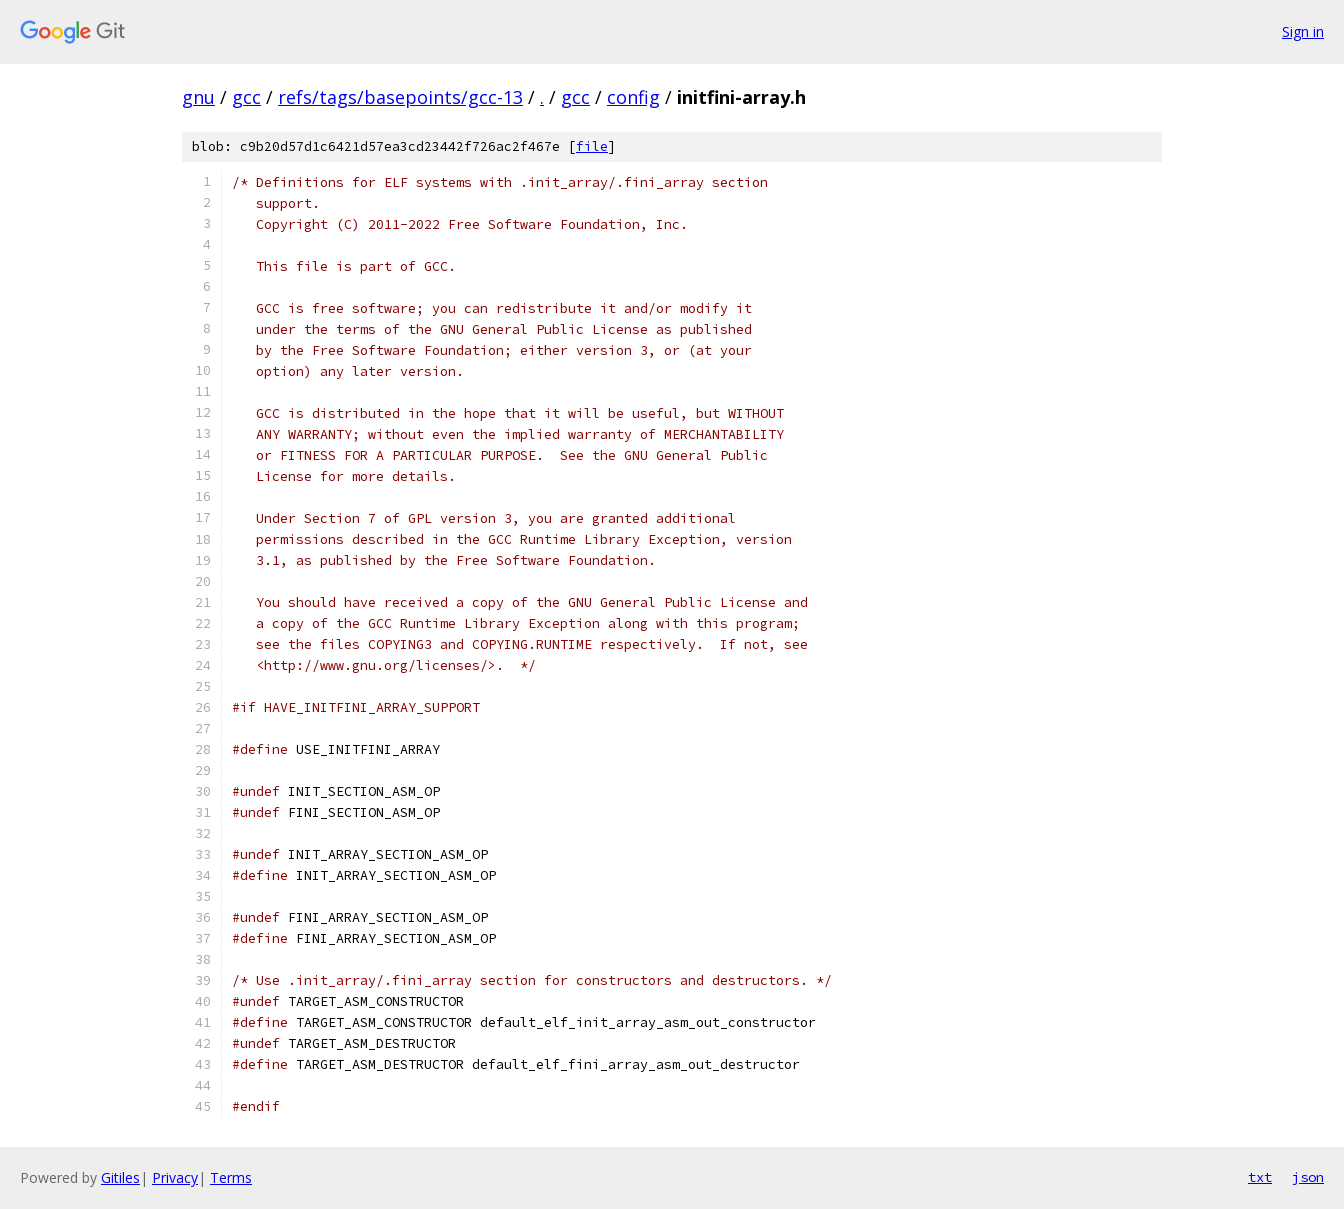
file (592, 146)
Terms (231, 1177)
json (1308, 1177)
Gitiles (120, 1177)
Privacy (175, 1177)
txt (1260, 1177)
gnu (198, 97)
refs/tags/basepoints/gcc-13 (400, 97)
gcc (246, 97)
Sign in (1303, 31)
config (633, 97)
